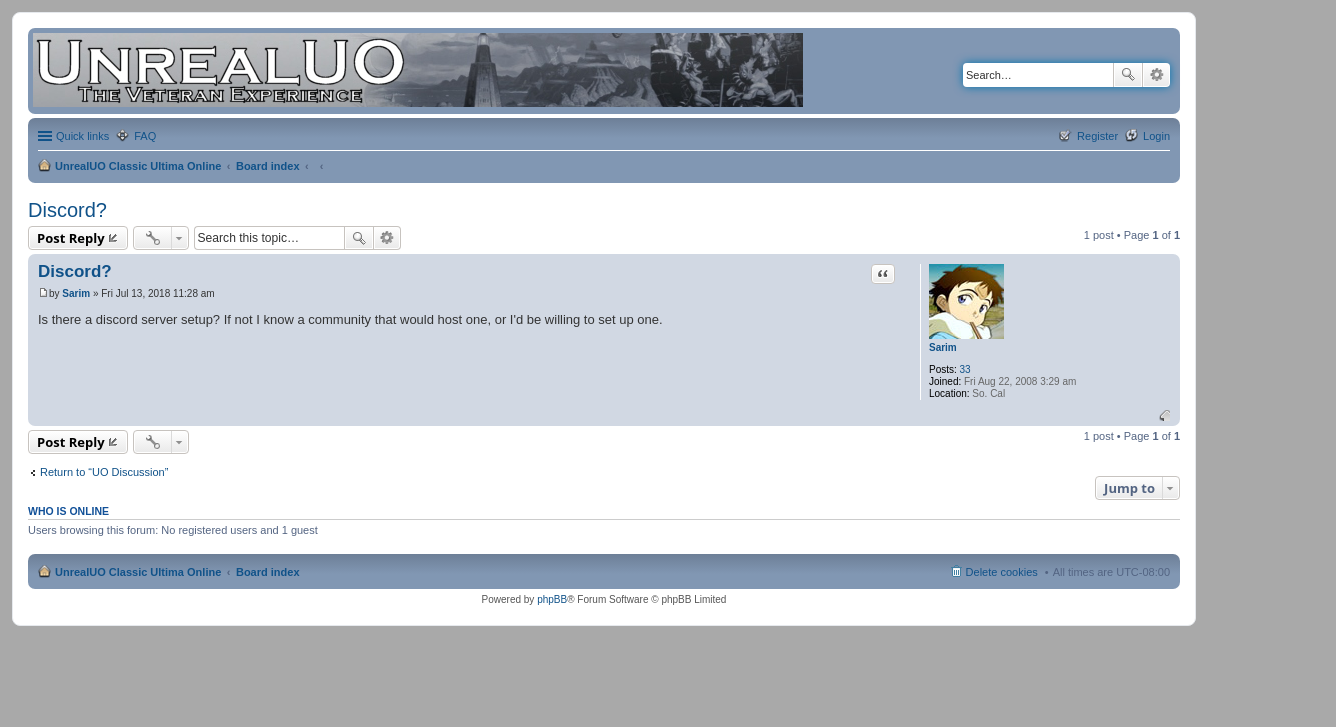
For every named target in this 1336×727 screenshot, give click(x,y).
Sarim (943, 347)
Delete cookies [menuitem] (1002, 572)
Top (1164, 415)
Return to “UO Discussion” (104, 472)
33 (965, 369)
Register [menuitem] (1097, 136)
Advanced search (1156, 75)
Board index (268, 166)
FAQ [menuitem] (145, 136)
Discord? (67, 210)
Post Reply (71, 238)
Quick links (82, 136)
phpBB (552, 599)
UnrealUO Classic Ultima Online (138, 166)
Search (1128, 75)
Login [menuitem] (1156, 136)
